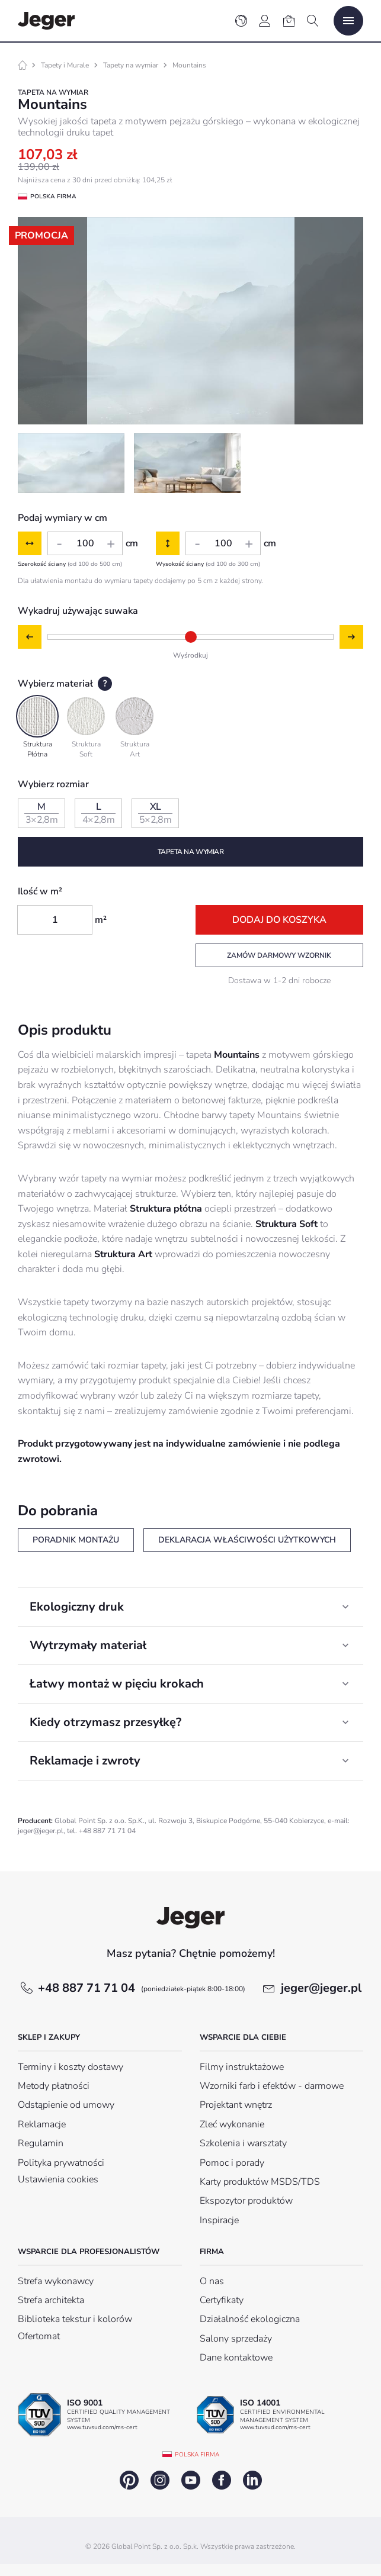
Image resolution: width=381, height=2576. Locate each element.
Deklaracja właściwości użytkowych (247, 1539)
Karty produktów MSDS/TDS (260, 2181)
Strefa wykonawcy (56, 2281)
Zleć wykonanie (232, 2124)
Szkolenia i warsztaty (243, 2143)
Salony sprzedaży (236, 2338)
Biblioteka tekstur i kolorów (75, 2319)
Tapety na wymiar (130, 65)
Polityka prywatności (61, 2162)
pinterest (129, 2480)
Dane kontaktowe (236, 2357)
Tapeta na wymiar (191, 851)
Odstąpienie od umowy (66, 2104)
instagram (160, 2480)
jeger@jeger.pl (321, 1988)
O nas (212, 2281)
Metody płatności (53, 2085)
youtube (190, 2480)
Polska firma (197, 2455)
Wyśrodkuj (190, 655)
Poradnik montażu (76, 1539)
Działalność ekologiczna (250, 2319)
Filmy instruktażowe (242, 2066)
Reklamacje (42, 2124)
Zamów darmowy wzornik (279, 955)
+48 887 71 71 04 (141, 1988)
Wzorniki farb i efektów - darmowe (272, 2085)
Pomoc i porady (232, 2162)
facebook (221, 2480)
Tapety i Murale (65, 65)
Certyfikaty (222, 2300)
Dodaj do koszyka (279, 919)
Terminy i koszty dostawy (70, 2066)
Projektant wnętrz (236, 2104)
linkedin (252, 2480)
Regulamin (40, 2143)
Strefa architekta (51, 2300)
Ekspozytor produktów (246, 2200)
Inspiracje (219, 2220)
